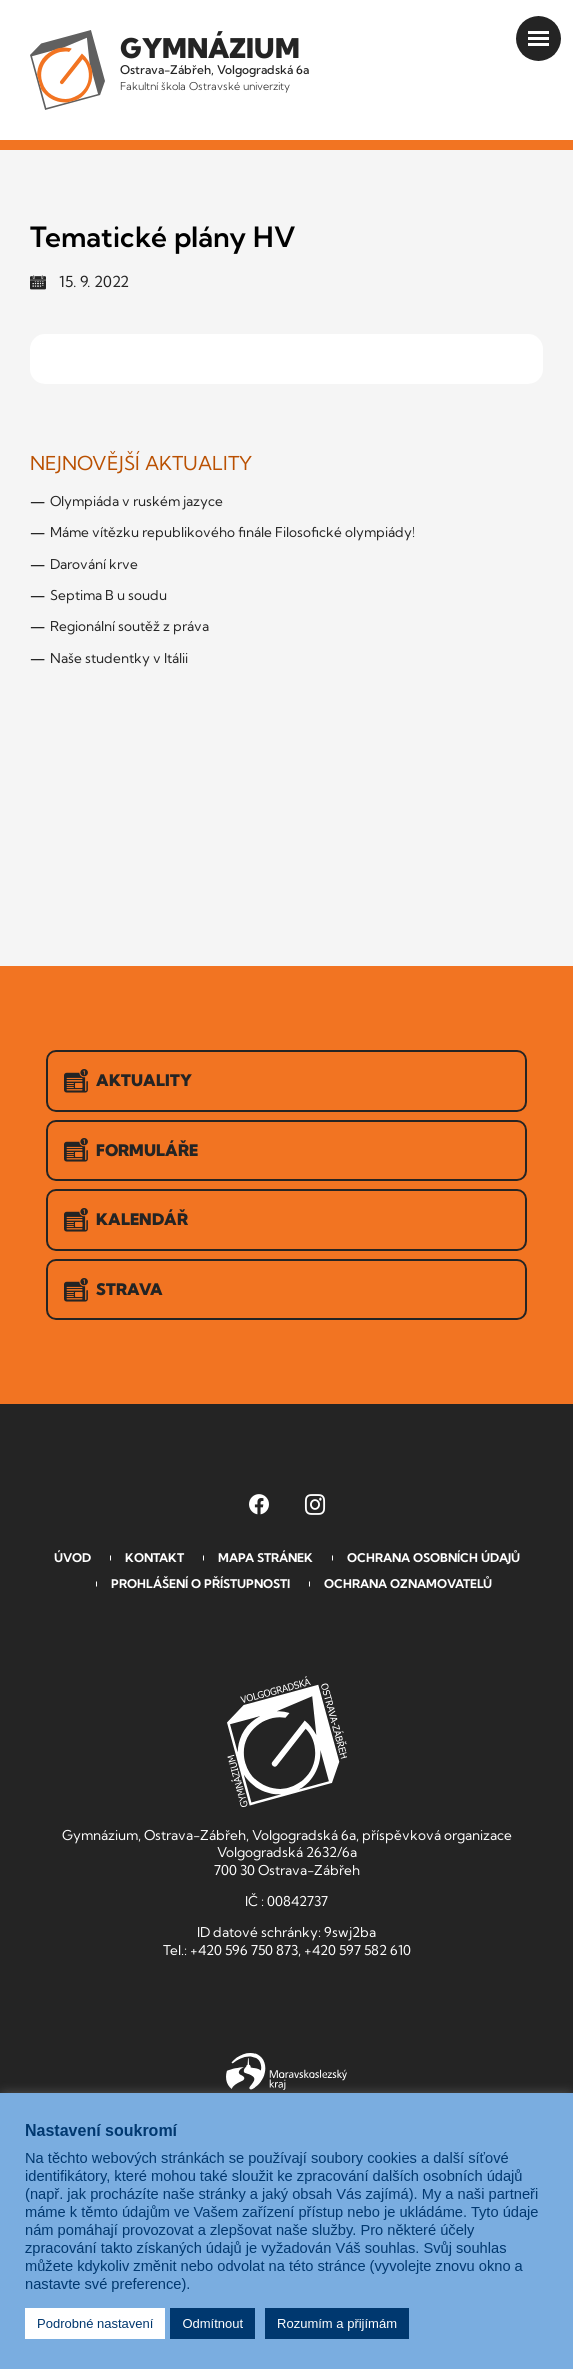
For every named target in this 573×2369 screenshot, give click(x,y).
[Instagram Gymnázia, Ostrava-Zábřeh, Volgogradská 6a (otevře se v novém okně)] (315, 1504)
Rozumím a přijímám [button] (337, 2323)
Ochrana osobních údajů (433, 1557)
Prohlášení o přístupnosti (200, 1583)
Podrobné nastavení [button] (95, 2323)
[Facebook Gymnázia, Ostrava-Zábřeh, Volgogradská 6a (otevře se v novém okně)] (259, 1504)
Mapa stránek (265, 1557)
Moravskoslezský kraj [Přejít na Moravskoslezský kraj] (286, 2072)
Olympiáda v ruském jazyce (136, 501)
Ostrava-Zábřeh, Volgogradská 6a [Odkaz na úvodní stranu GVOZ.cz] (214, 62)
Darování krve (94, 564)
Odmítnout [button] (212, 2323)
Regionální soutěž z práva (129, 626)
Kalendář (126, 1220)
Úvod (72, 1557)
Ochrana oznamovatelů (408, 1583)
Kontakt (154, 1557)
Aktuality (128, 1081)
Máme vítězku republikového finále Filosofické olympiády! (232, 532)
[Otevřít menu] (538, 38)
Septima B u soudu (108, 595)
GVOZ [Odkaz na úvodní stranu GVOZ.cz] (287, 1741)
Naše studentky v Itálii (119, 658)
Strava (113, 1290)
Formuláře (131, 1150)
